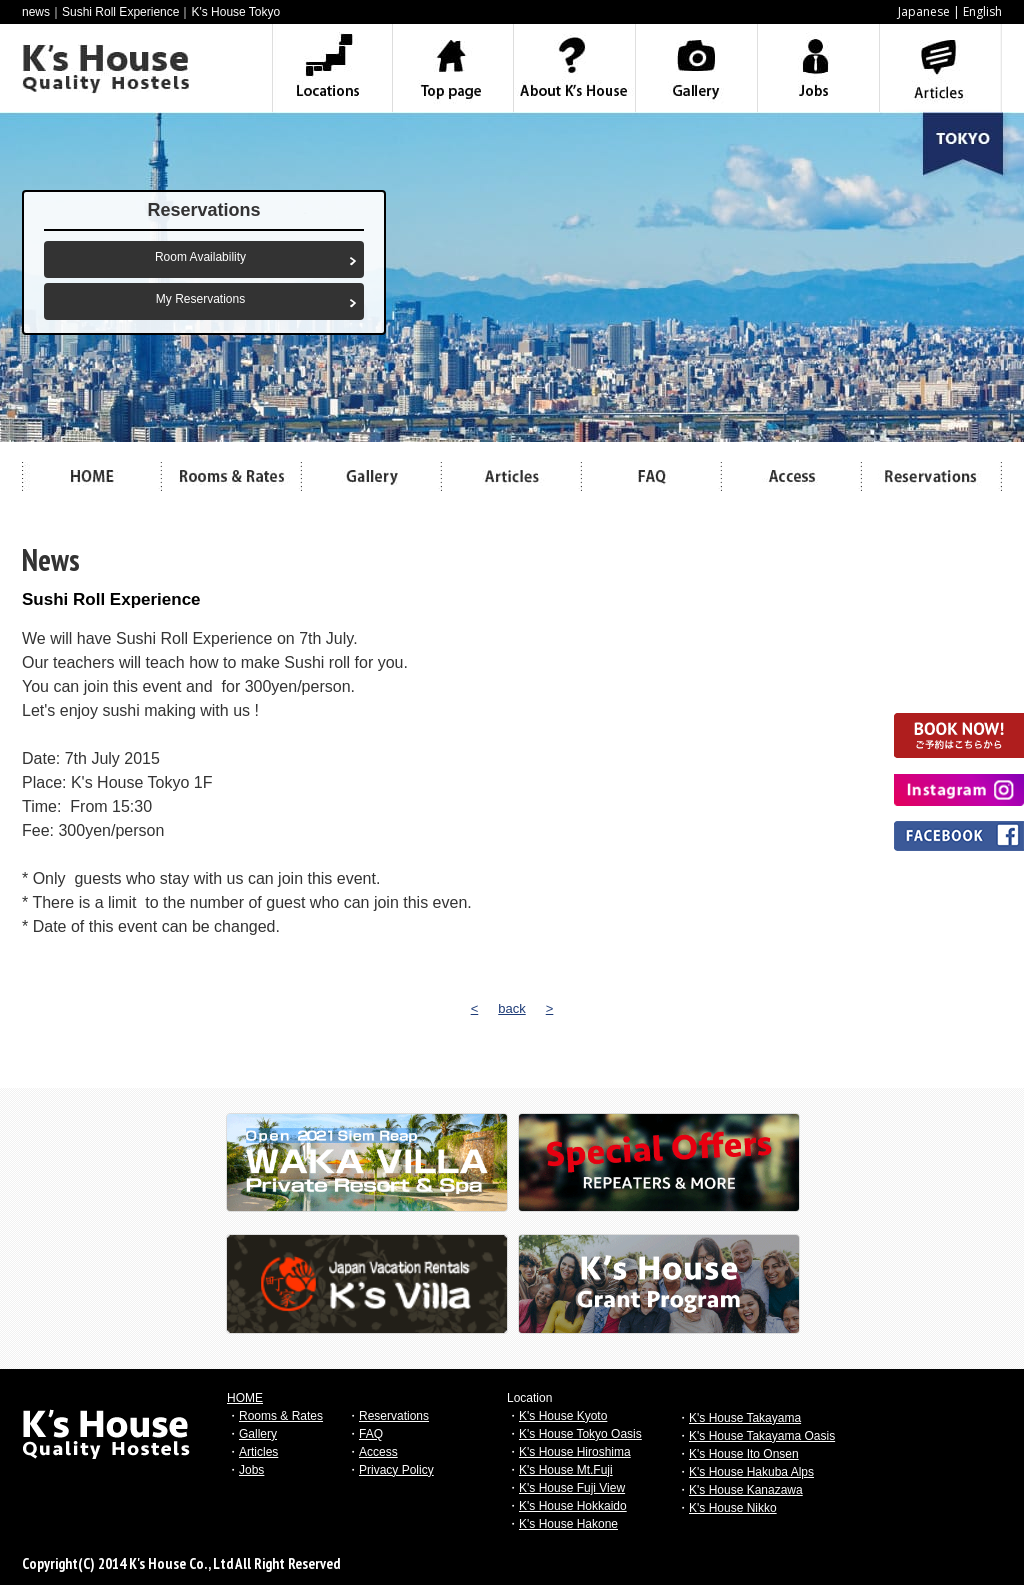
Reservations (394, 1416)
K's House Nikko (733, 1508)
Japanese (924, 11)
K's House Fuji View (572, 1488)
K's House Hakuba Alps (751, 1472)
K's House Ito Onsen (744, 1454)
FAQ (371, 1434)
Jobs (251, 1470)
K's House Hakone (568, 1524)
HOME (245, 1398)
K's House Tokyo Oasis (580, 1434)
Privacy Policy (396, 1470)
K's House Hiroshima (575, 1452)
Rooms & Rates (281, 1416)
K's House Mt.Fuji (566, 1470)
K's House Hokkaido (573, 1506)
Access (378, 1452)
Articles (258, 1452)
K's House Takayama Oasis (762, 1436)
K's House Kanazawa (746, 1490)
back (511, 1008)
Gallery (258, 1434)
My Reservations (200, 299)
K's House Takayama (745, 1418)
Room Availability (200, 257)
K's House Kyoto (563, 1416)
